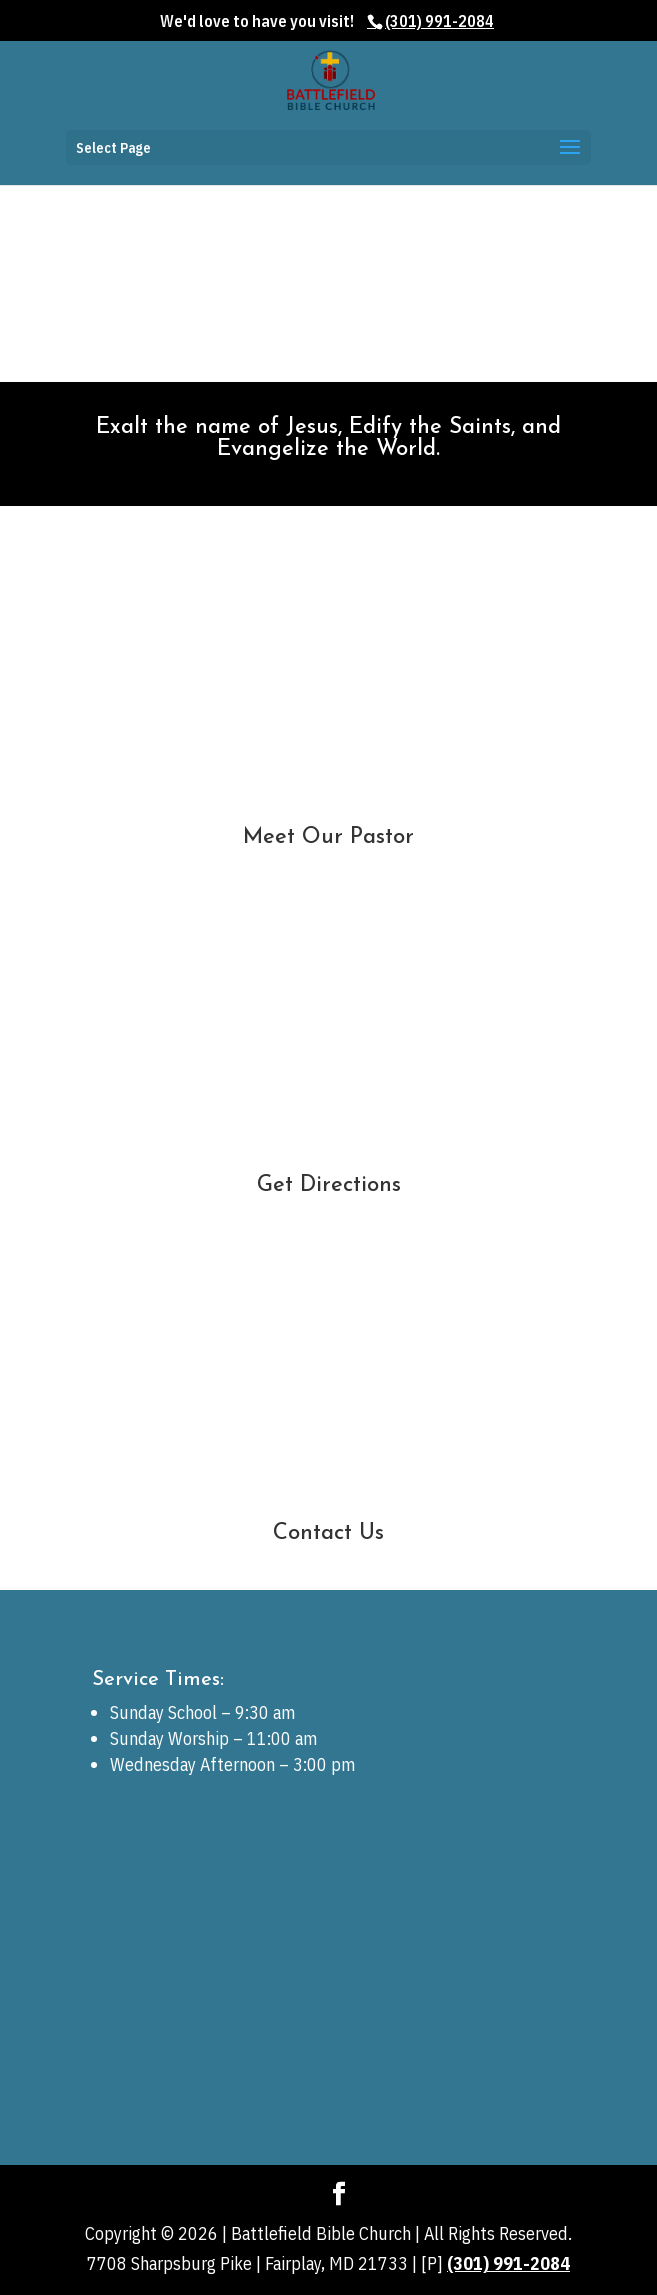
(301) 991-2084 (508, 2263)
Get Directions (329, 1185)
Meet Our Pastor (328, 837)
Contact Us (328, 1533)
